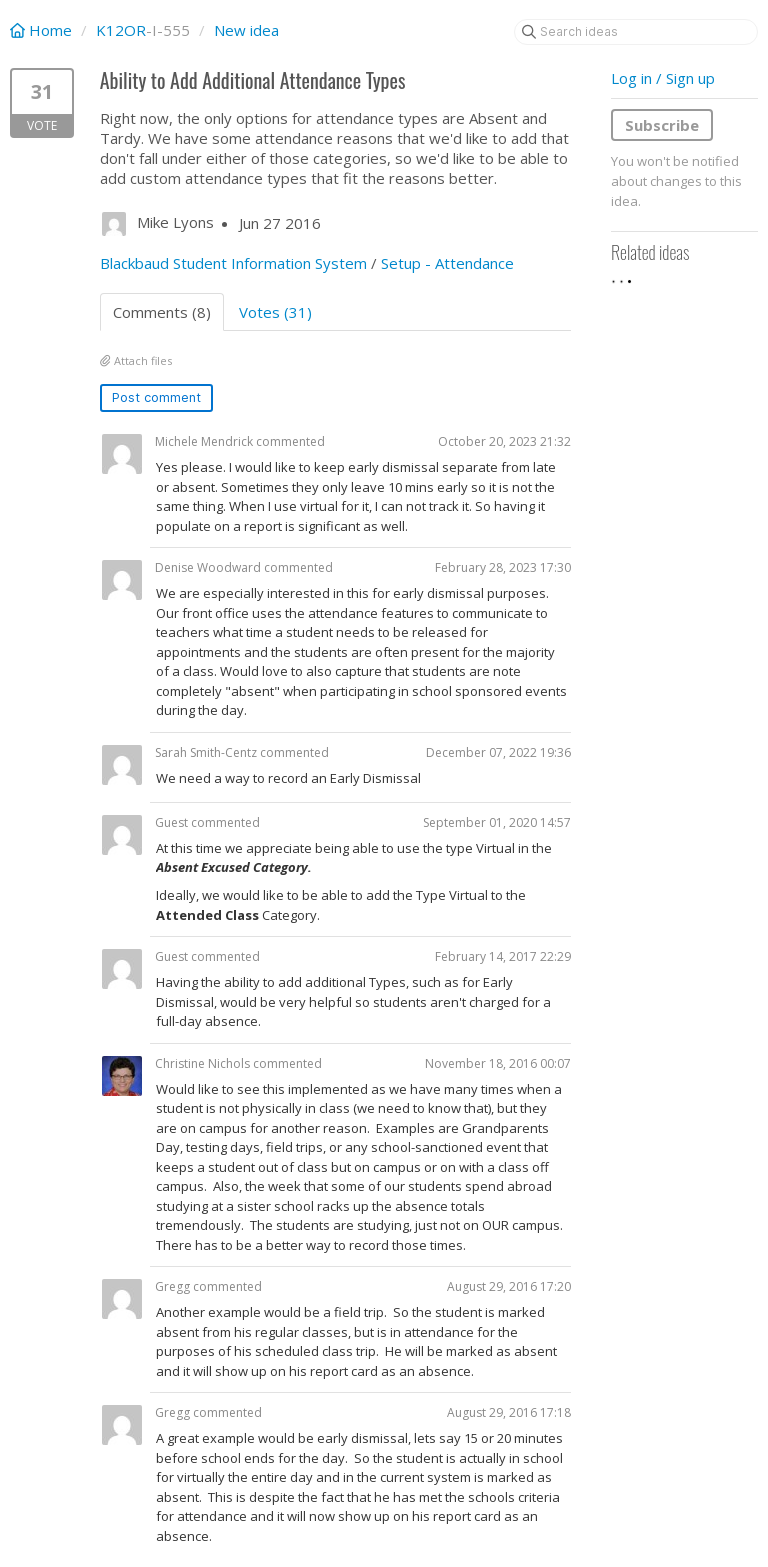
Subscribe (662, 125)
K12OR (121, 30)
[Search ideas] (636, 32)
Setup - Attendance (447, 263)
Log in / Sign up (663, 78)
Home (43, 30)
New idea (246, 30)
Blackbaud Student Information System (233, 263)
